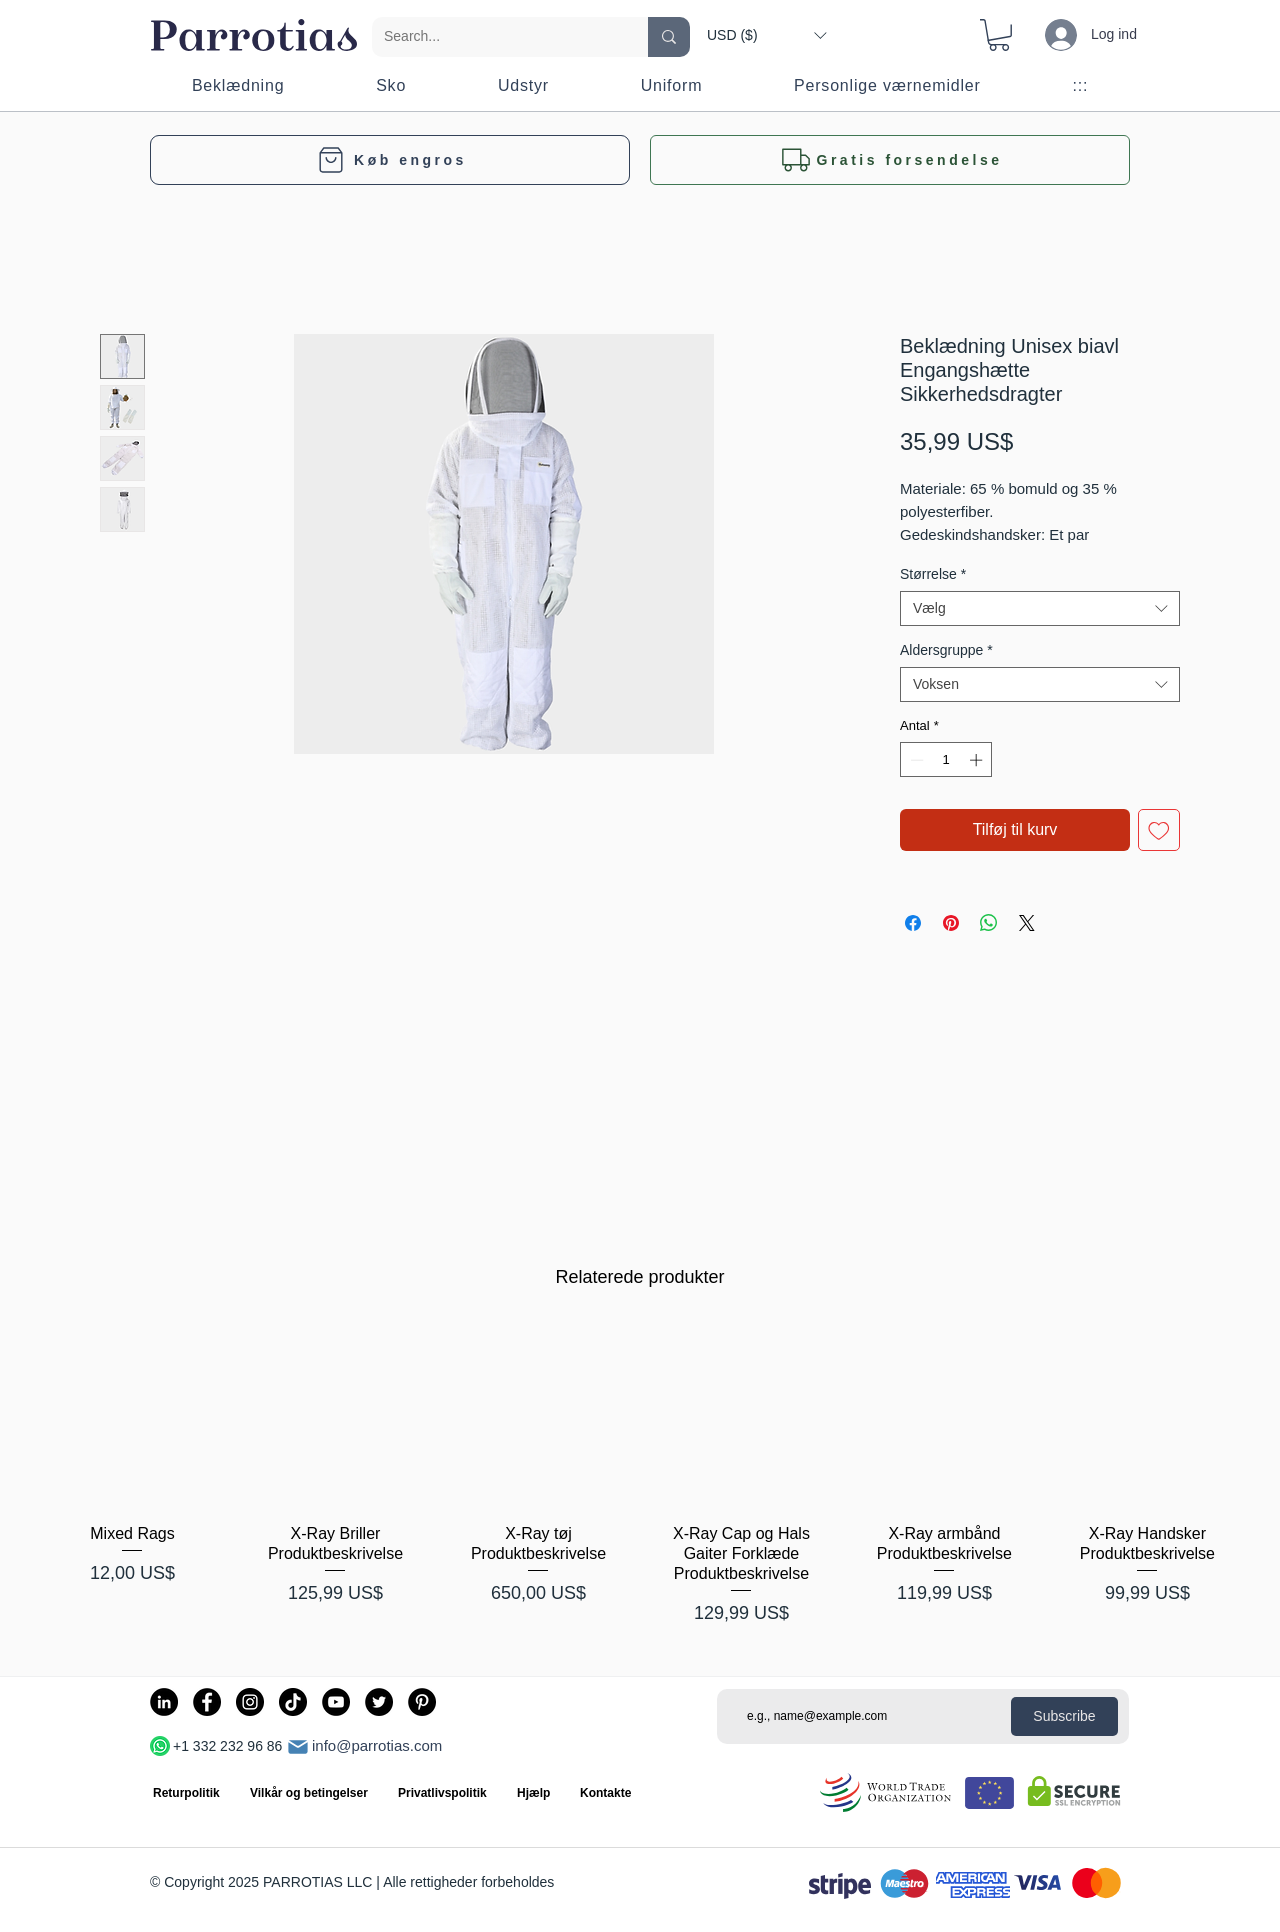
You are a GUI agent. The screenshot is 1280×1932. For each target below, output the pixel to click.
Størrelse (933, 574)
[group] (640, 1476)
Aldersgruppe (946, 650)
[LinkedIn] (164, 1702)
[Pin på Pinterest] (951, 923)
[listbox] (766, 35)
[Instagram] (250, 1702)
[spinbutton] (946, 760)
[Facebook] (207, 1702)
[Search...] (495, 37)
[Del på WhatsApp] (989, 923)
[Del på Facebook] (913, 923)
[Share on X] (1027, 923)
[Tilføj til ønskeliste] (1159, 830)
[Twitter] (379, 1702)
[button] (766, 35)
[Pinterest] (422, 1702)
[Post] (298, 1747)
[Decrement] (915, 760)
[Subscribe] (1064, 1716)
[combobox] (1040, 608)
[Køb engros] (390, 160)
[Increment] (978, 760)
